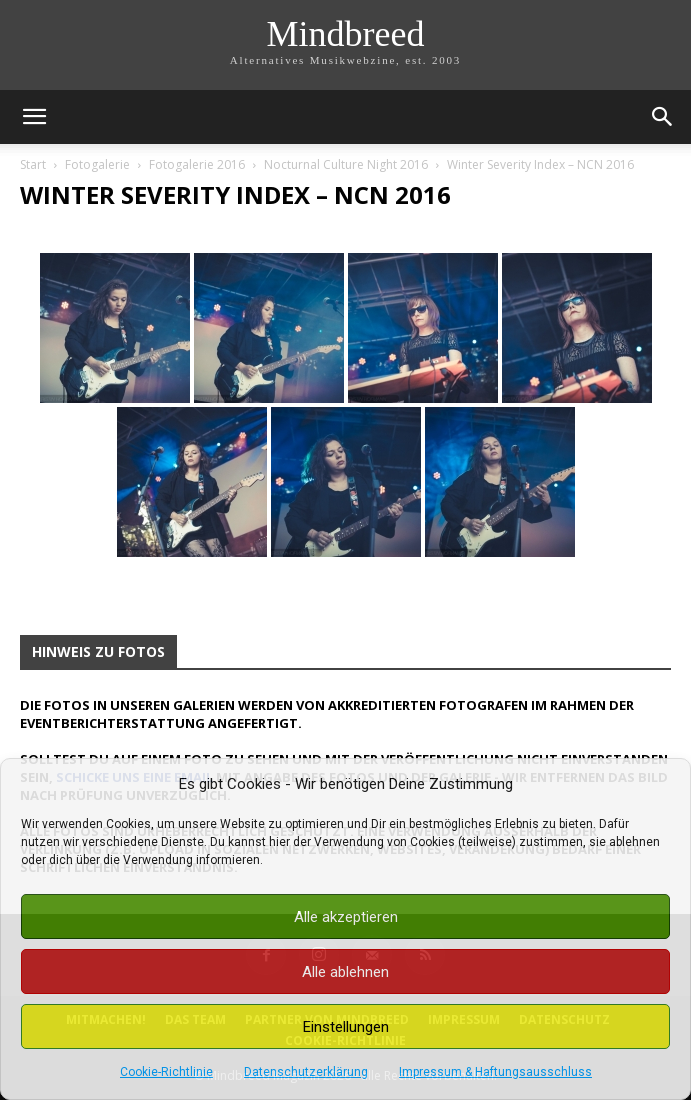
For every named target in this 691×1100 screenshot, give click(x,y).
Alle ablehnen (345, 972)
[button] (34, 117)
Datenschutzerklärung (306, 1072)
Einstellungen (346, 1027)
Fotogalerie (97, 164)
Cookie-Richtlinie (166, 1072)
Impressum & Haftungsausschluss (495, 1072)
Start (33, 164)
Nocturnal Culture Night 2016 (346, 164)
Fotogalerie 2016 (197, 164)
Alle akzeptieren (346, 917)
